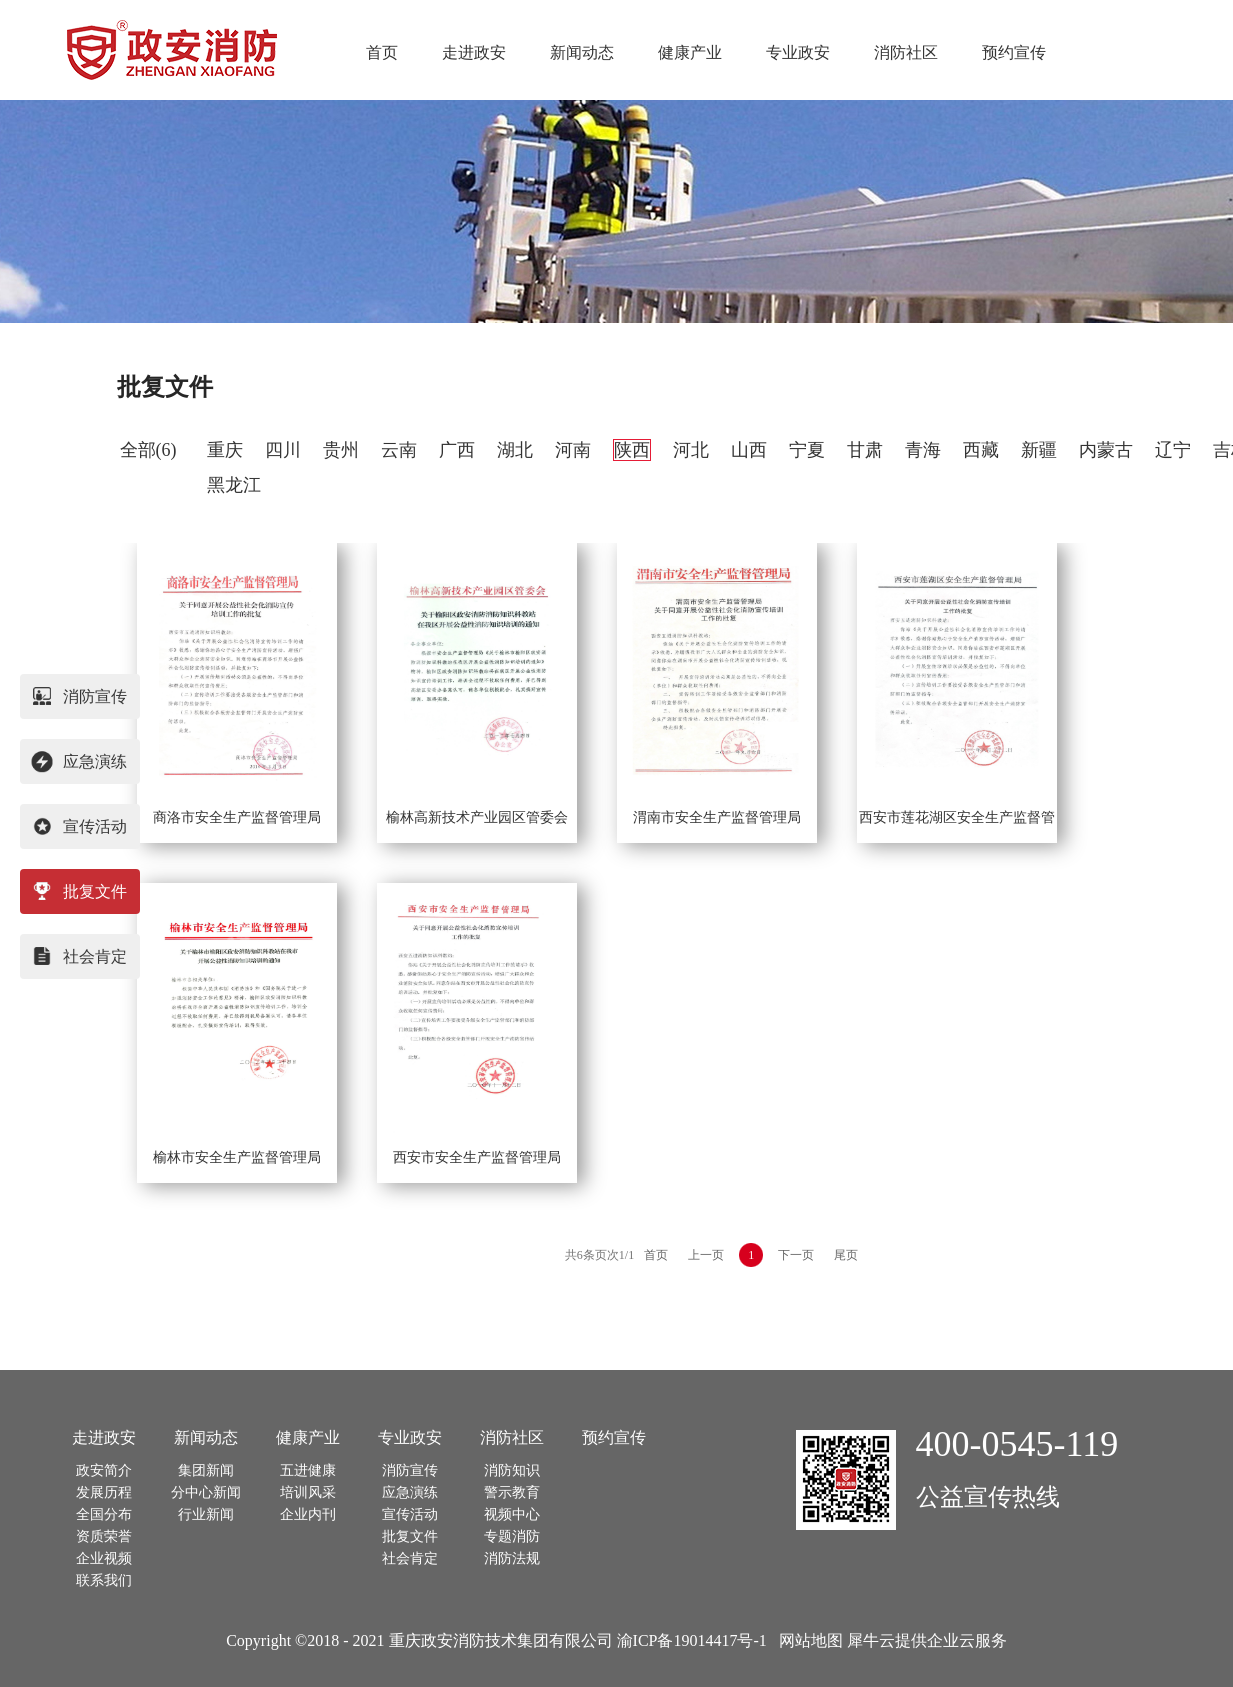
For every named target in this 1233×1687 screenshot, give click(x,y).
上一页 (706, 1255)
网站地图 (807, 1640)
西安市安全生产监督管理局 (477, 1157)
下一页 (796, 1255)
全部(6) (148, 450)
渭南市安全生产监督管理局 (717, 817)
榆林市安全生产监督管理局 (237, 1157)
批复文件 (165, 387)
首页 (382, 52)
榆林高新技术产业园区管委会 (477, 817)
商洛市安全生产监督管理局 (237, 817)
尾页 (846, 1255)
